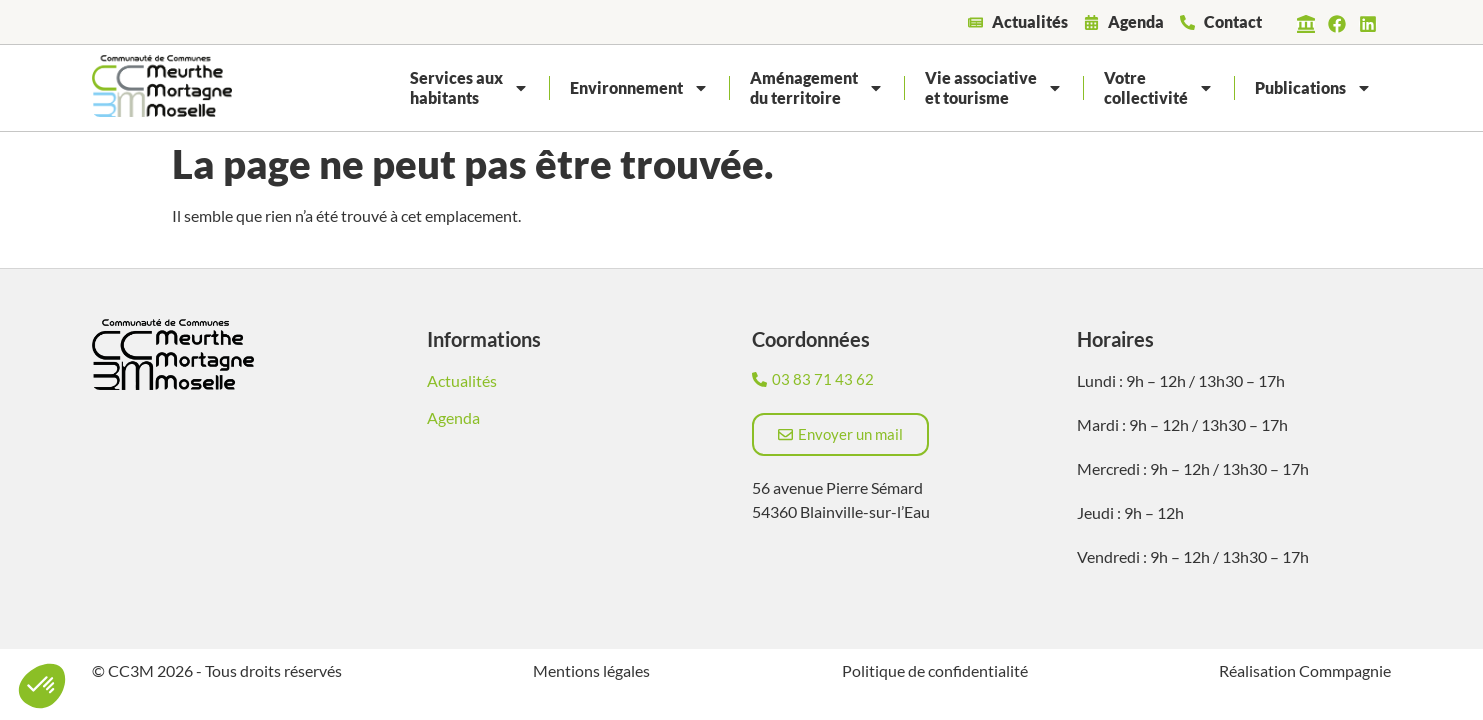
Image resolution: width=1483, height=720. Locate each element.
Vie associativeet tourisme (994, 87)
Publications (1313, 88)
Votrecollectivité (1159, 87)
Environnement (639, 88)
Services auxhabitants (469, 87)
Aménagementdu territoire (817, 87)
